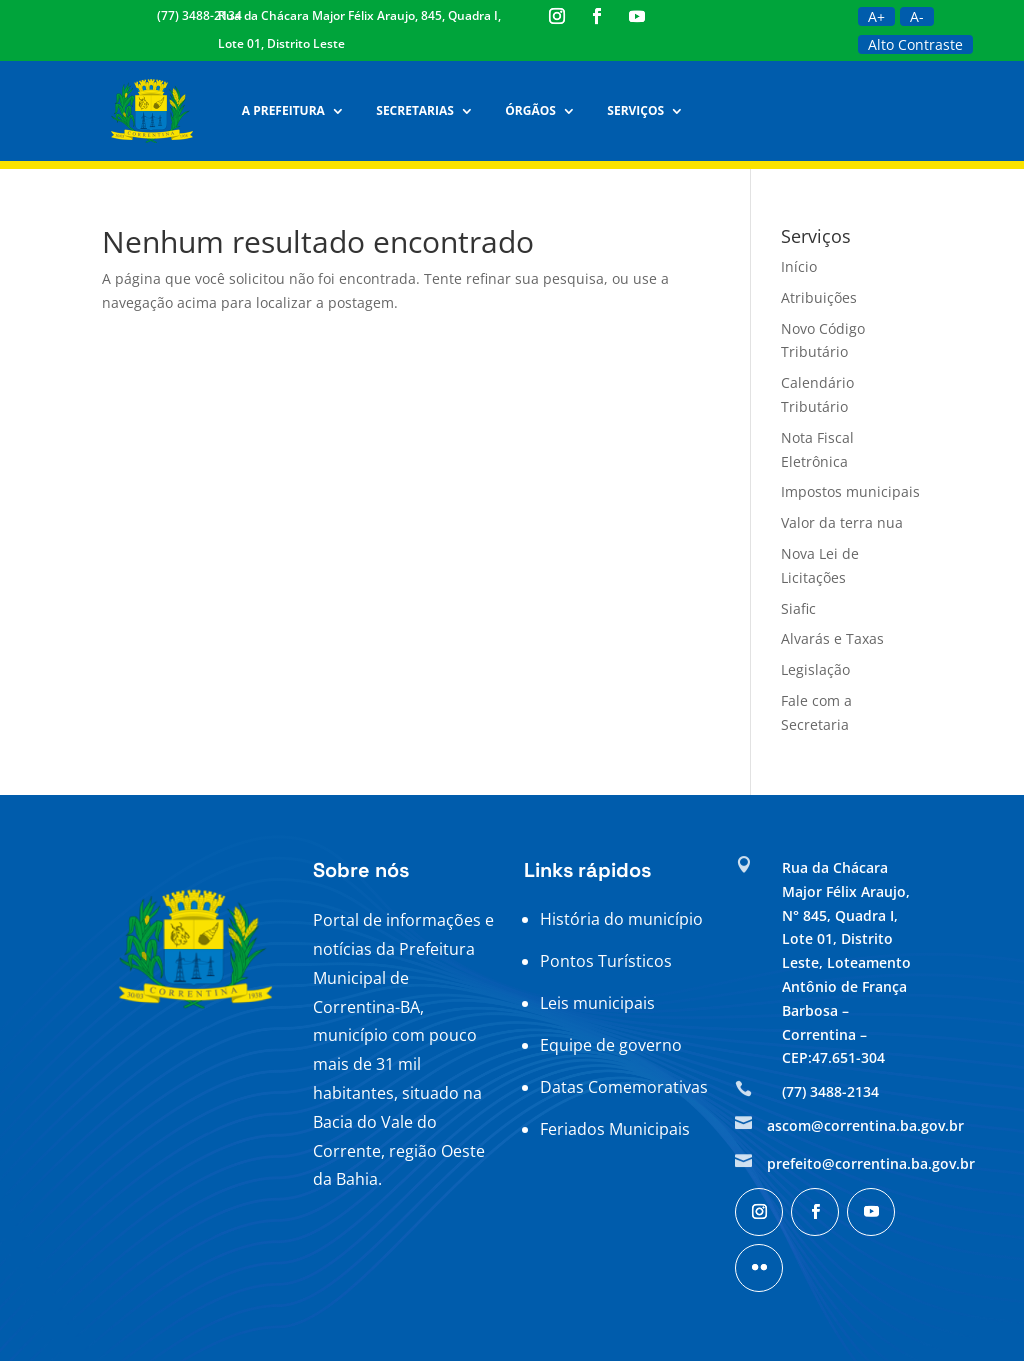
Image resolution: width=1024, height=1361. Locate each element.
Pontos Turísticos (606, 961)
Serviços (631, 110)
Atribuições (819, 297)
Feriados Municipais (615, 1129)
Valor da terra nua (842, 522)
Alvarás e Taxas (832, 638)
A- (917, 16)
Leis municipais (597, 1003)
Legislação (815, 669)
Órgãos (526, 110)
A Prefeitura (278, 110)
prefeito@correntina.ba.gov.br (871, 1163)
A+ (876, 16)
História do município (621, 919)
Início (799, 266)
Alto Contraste (915, 44)
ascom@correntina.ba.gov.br (865, 1125)
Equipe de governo (611, 1045)
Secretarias (410, 110)
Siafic (798, 608)
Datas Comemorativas (624, 1087)
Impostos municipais (850, 491)
